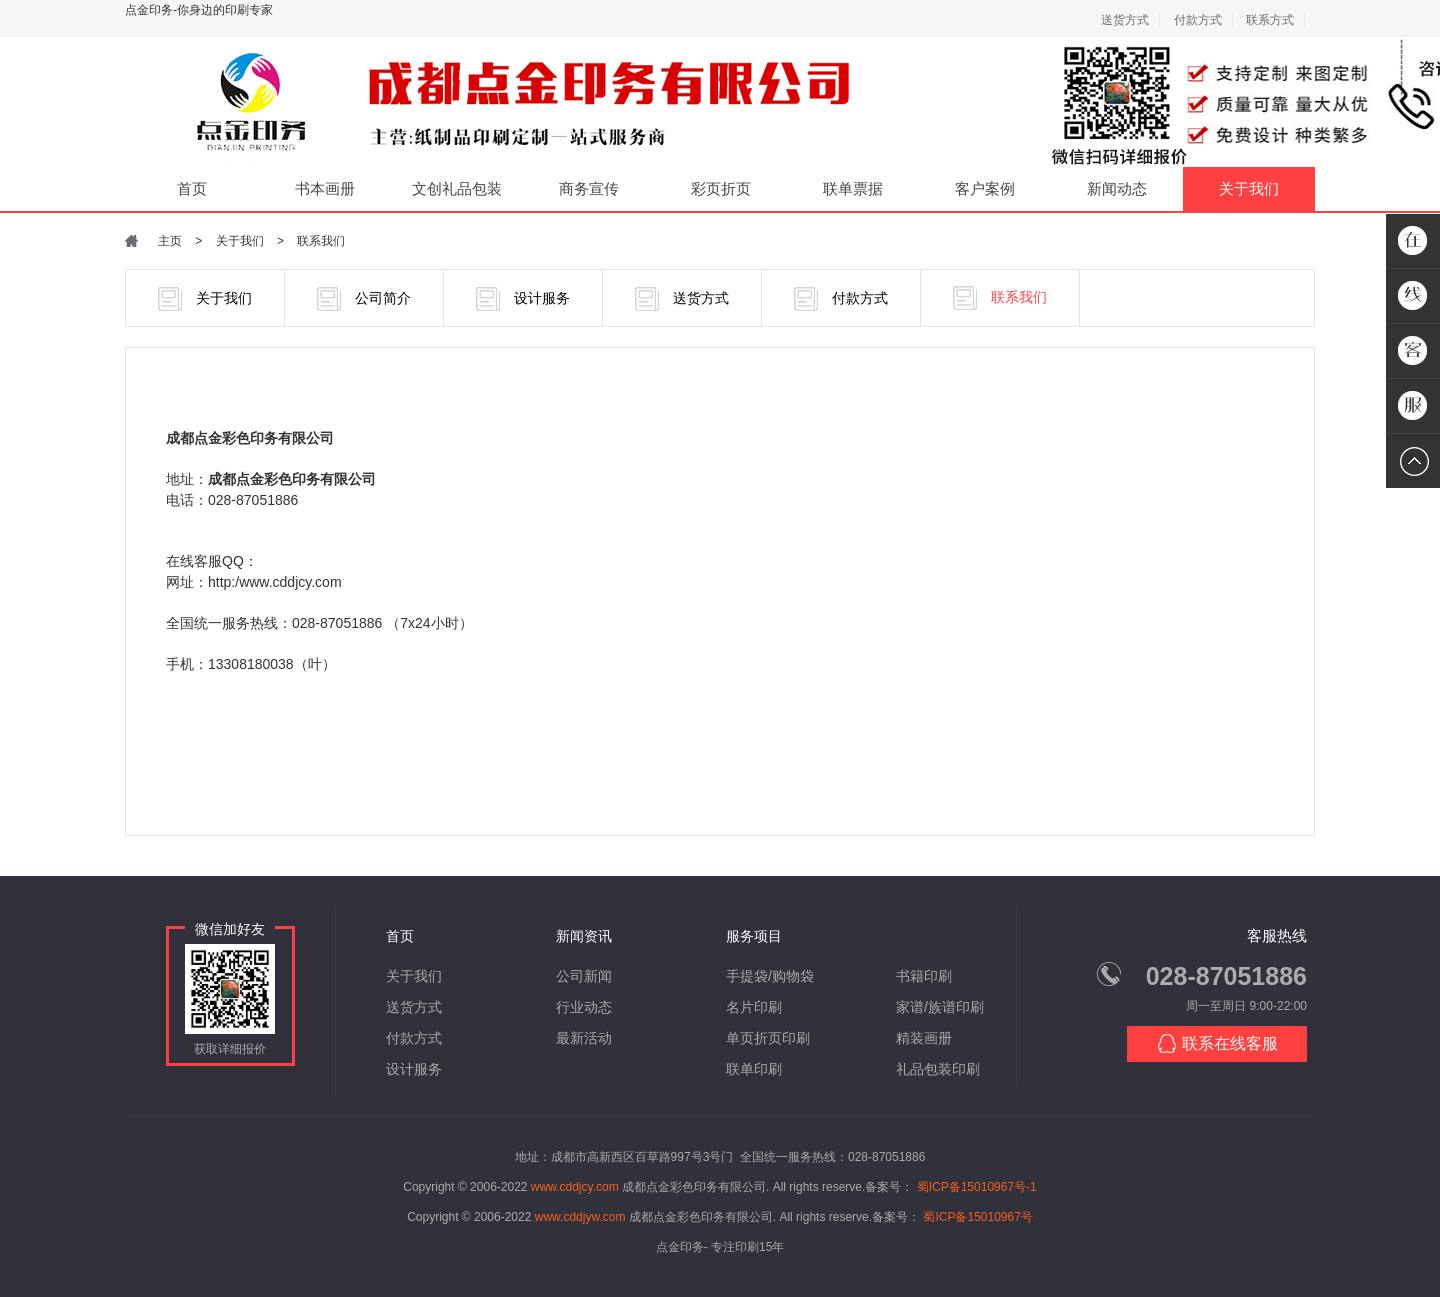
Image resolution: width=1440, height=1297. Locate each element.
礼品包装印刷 (938, 1069)
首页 (192, 188)
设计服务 (523, 299)
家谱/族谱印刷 (940, 1007)
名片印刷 (754, 1007)
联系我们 (321, 241)
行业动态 (584, 1007)
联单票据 (853, 188)
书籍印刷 (924, 976)
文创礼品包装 (457, 188)
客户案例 (985, 188)
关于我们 (1249, 188)
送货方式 (1125, 20)
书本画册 (325, 188)
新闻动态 (1117, 188)
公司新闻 (584, 976)
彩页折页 (721, 188)
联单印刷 (754, 1069)
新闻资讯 (584, 936)
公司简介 (364, 299)
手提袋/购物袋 (770, 976)
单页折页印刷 (768, 1038)
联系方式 (1270, 20)
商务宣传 (589, 188)
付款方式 (1198, 20)
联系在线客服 (1217, 1043)
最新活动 (584, 1038)
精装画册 (924, 1038)
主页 (170, 241)
